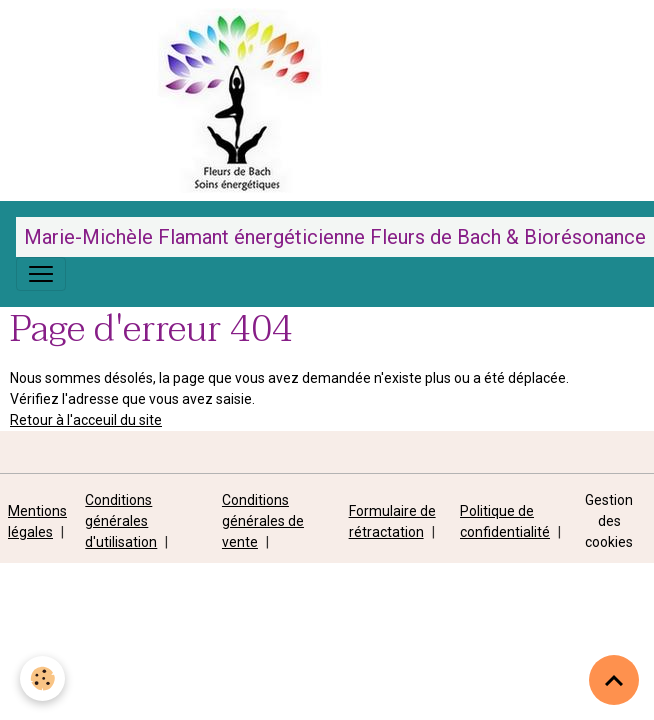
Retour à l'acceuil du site (86, 420)
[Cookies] (42, 678)
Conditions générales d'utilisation (121, 521)
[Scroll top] (614, 680)
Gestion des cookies (609, 521)
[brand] (335, 237)
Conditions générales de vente (263, 521)
